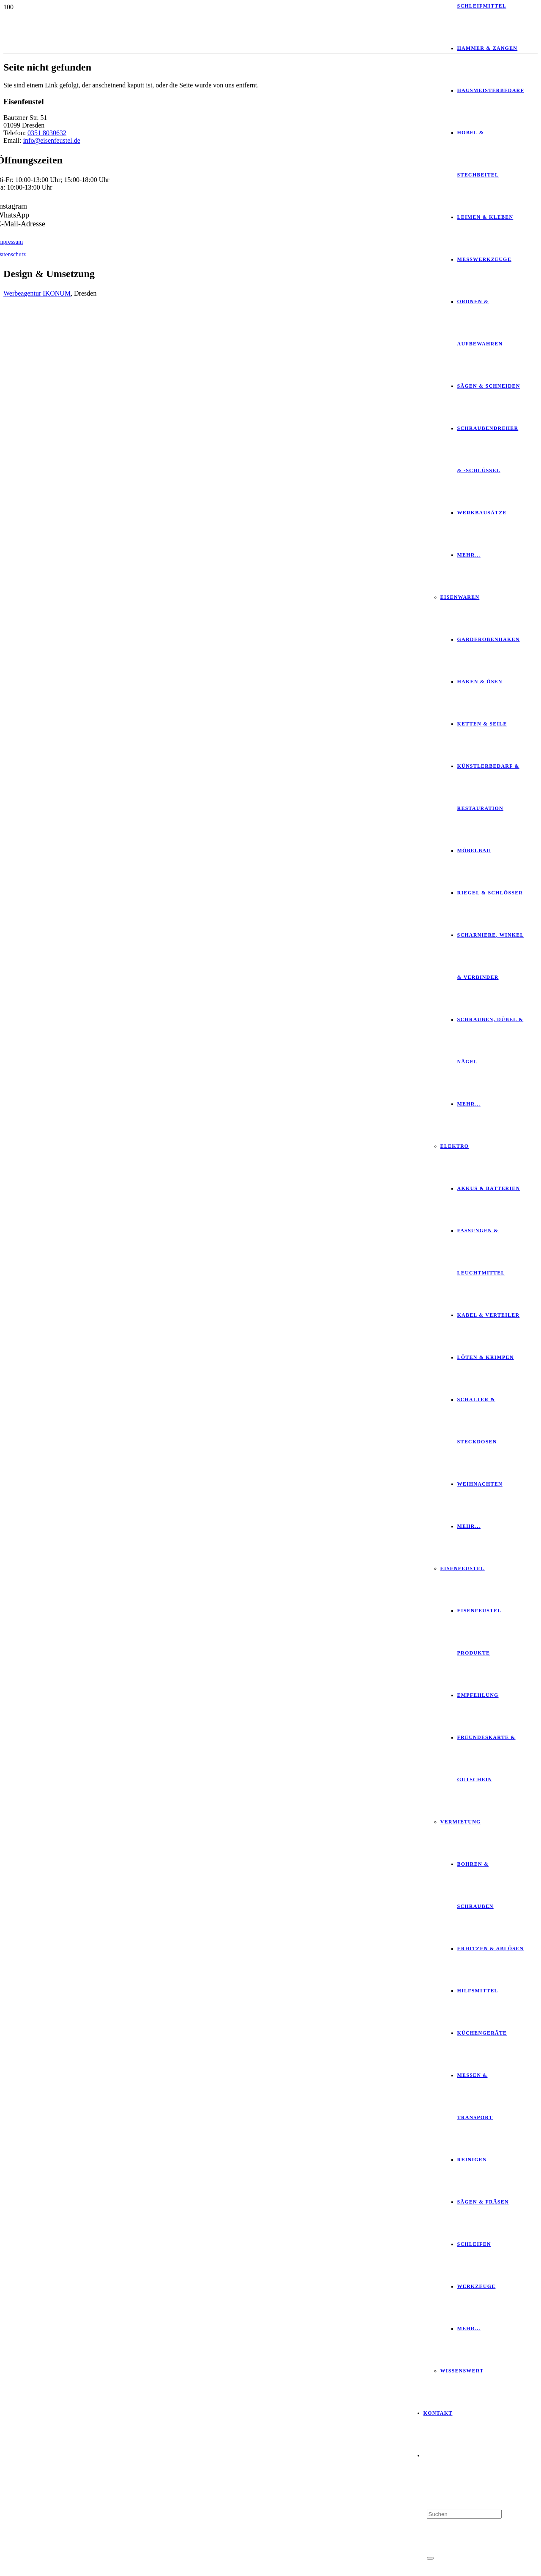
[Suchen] (464, 2514)
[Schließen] (430, 2558)
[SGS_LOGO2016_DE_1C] (212, 503)
